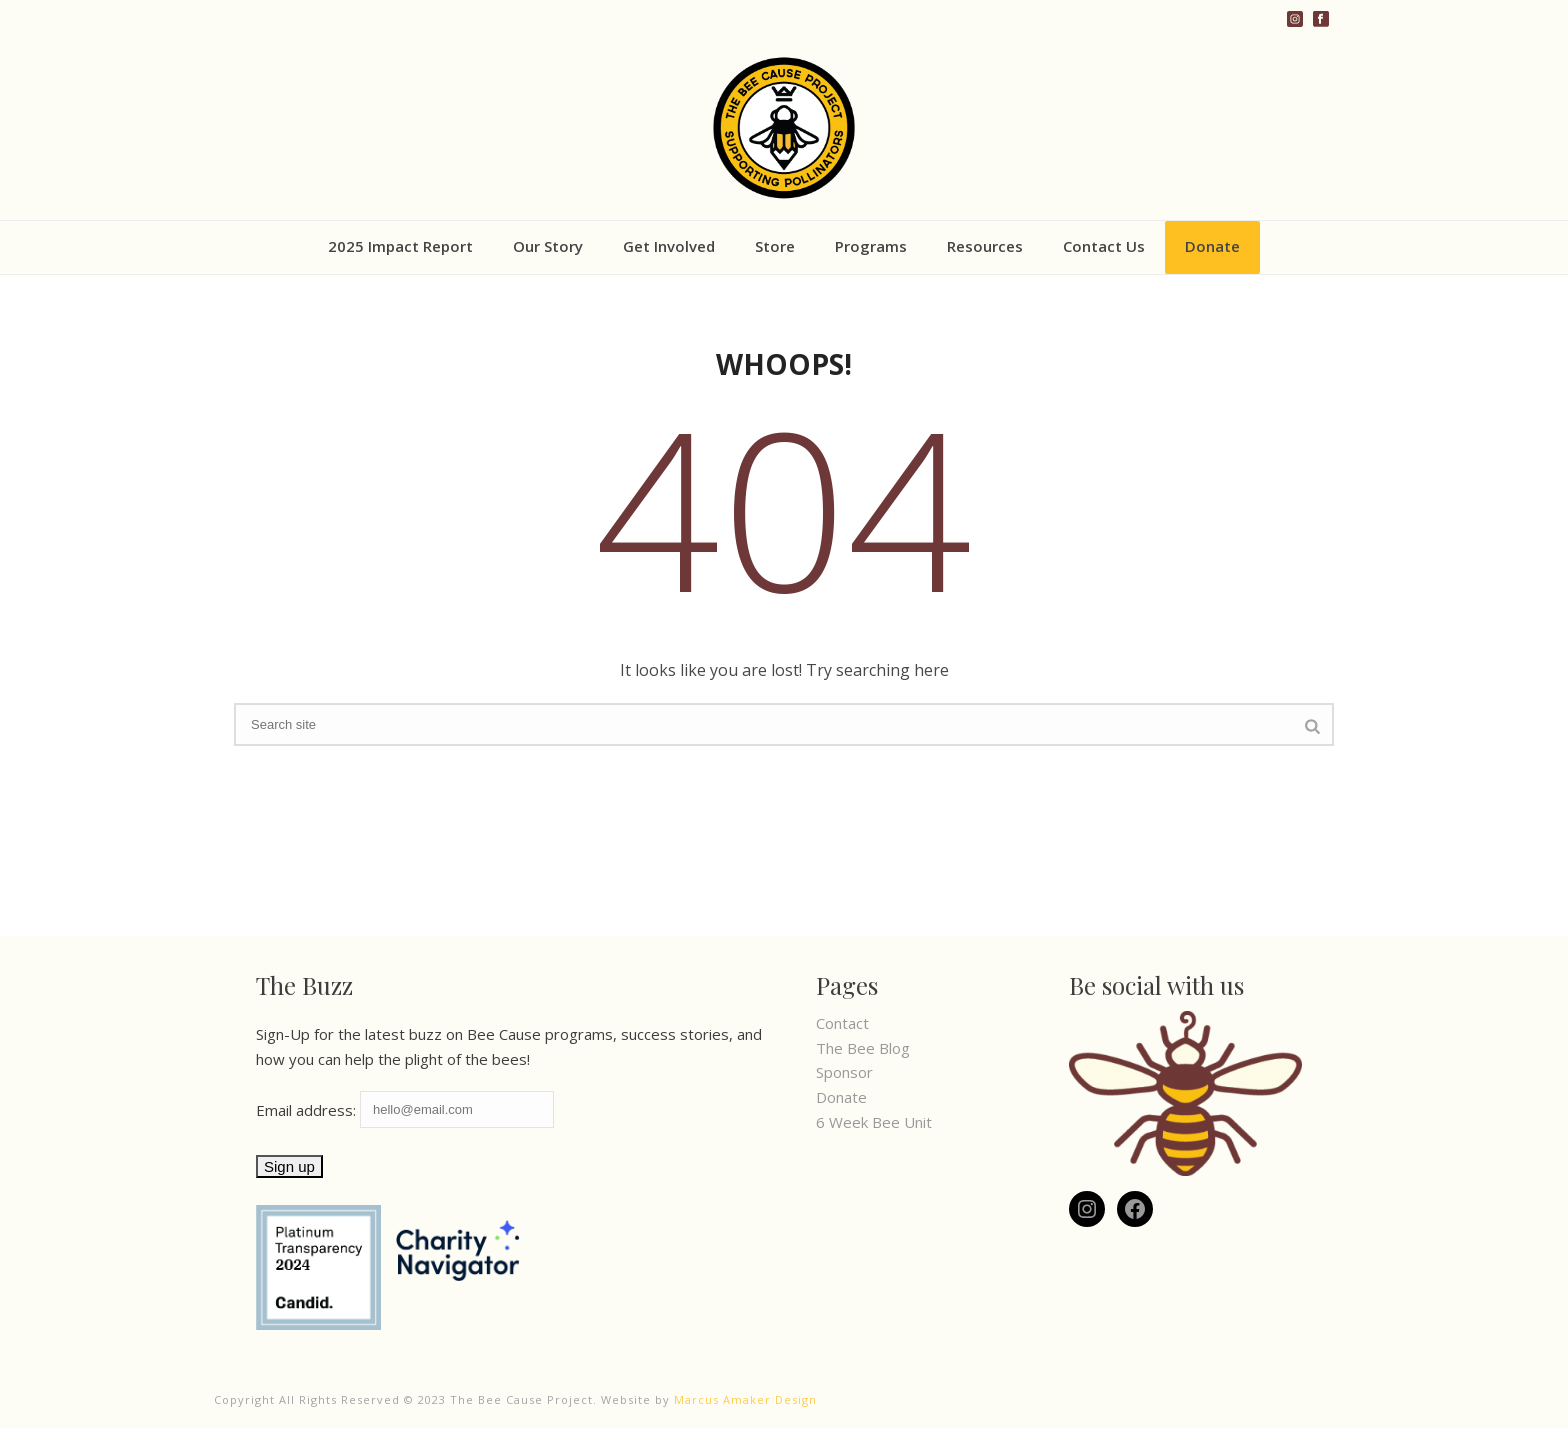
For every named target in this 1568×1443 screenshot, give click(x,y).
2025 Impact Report (400, 246)
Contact (842, 1023)
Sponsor (844, 1072)
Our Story (548, 246)
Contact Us (1104, 246)
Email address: (405, 1110)
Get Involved (669, 246)
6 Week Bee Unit (874, 1122)
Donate (1212, 246)
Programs (871, 246)
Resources (985, 246)
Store (775, 246)
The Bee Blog (863, 1048)
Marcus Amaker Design (745, 1399)
